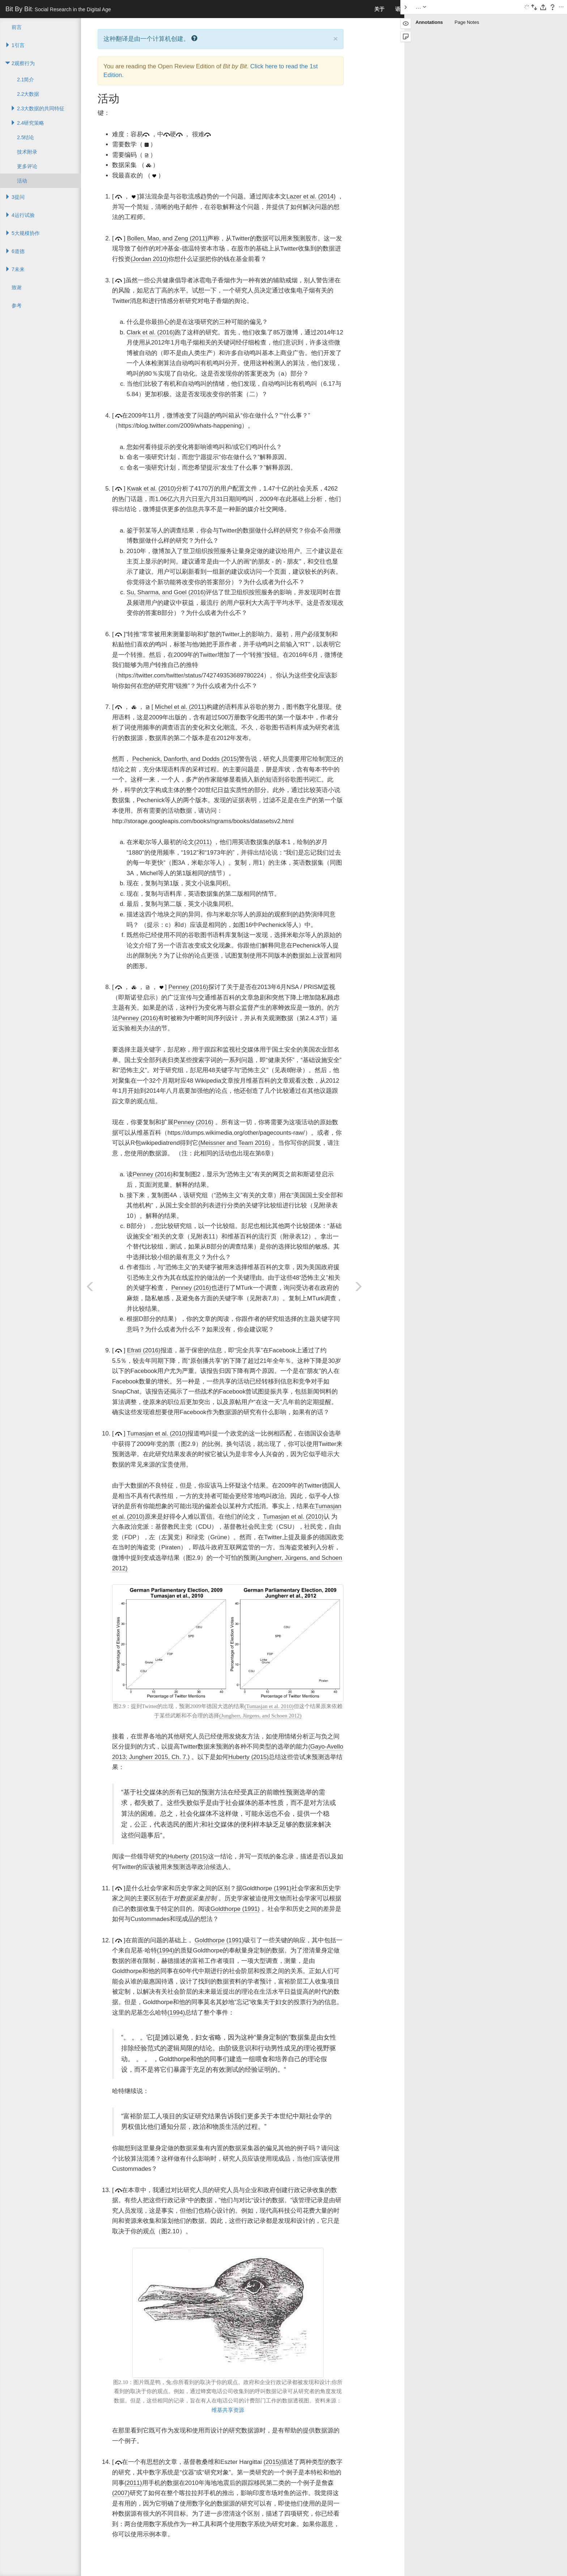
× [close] (335, 38)
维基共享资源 (228, 2410)
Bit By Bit (58, 9)
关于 (379, 9)
